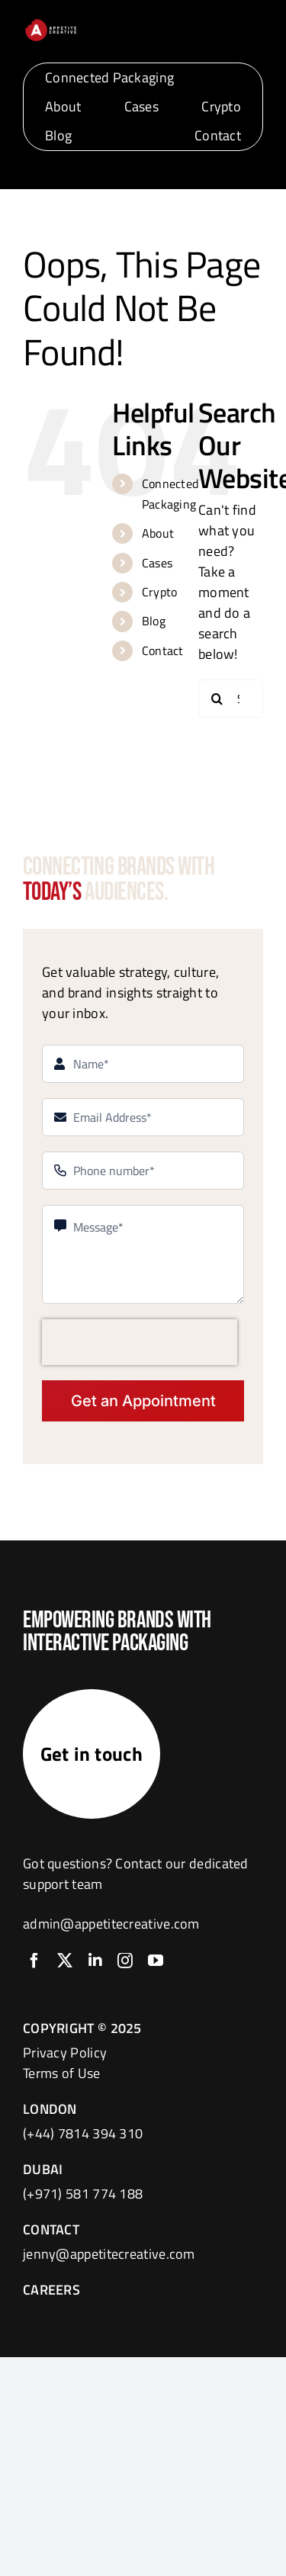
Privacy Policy (65, 2052)
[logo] (51, 24)
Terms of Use (62, 2073)
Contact (163, 650)
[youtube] (155, 1960)
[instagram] (125, 1960)
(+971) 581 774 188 (83, 2193)
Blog (153, 621)
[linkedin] (95, 1960)
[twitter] (64, 1960)
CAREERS (51, 2289)
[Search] (217, 698)
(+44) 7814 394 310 (83, 2133)
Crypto (160, 592)
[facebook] (34, 1960)
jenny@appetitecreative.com (109, 2254)
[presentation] (139, 1342)
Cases (157, 563)
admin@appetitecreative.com (111, 1923)
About (158, 533)
